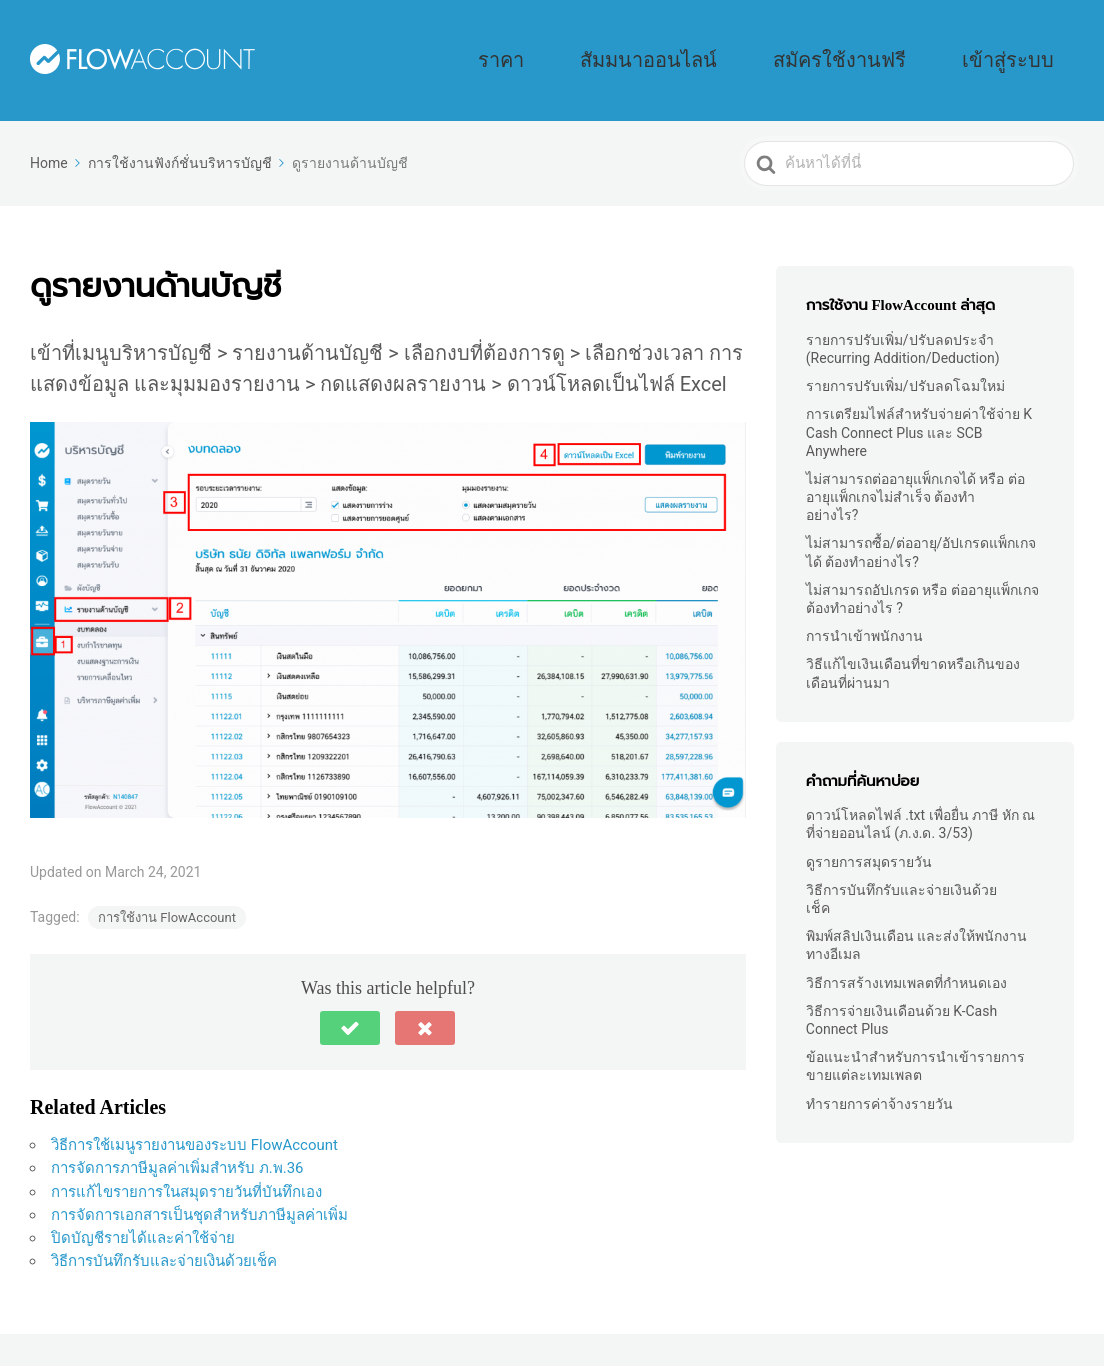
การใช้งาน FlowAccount (167, 889)
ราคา (685, 46)
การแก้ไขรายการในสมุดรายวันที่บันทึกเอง (186, 1164)
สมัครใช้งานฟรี (917, 46)
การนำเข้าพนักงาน (864, 608)
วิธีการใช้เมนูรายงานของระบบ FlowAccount (196, 1117)
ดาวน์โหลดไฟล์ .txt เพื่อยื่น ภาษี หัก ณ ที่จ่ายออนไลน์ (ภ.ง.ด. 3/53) (920, 796)
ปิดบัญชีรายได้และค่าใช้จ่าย (143, 1210)
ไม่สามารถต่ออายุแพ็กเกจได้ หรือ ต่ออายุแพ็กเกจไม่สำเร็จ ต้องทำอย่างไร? (915, 469)
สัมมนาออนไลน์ (785, 46)
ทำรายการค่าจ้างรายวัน (879, 1076)
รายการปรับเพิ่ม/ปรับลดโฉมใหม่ (905, 358)
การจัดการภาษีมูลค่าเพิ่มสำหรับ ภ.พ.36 (177, 1140)
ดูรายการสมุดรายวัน (869, 834)
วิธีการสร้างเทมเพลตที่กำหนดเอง (906, 955)
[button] (350, 1000)
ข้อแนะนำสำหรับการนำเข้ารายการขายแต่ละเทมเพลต (915, 1038)
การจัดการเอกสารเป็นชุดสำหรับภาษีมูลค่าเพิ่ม (199, 1187)
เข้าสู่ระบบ (1032, 46)
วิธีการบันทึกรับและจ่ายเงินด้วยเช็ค (164, 1233)
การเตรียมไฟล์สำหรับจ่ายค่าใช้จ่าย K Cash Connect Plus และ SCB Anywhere (919, 404)
